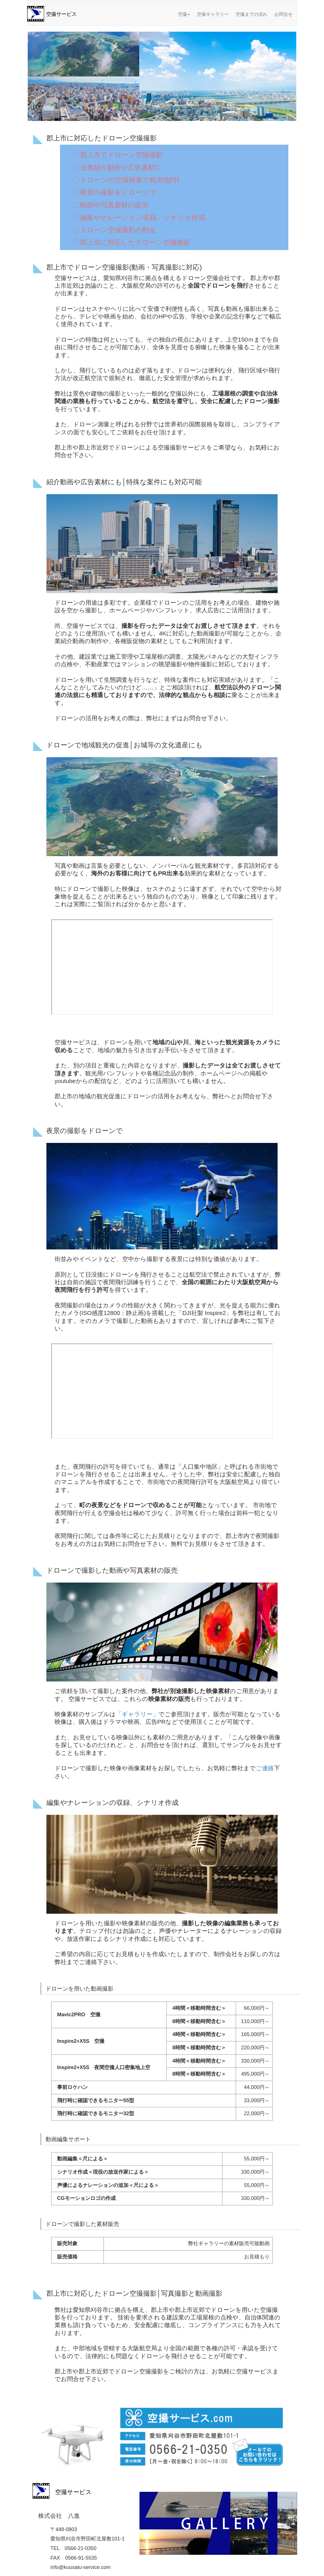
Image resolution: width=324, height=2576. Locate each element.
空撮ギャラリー (213, 14)
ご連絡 (265, 1768)
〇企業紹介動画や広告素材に (117, 167)
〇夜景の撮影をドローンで (114, 192)
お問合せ (283, 14)
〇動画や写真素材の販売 (111, 205)
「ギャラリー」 (137, 1714)
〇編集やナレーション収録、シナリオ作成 (139, 217)
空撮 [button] (184, 14)
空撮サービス (61, 14)
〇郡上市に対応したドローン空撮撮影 (131, 242)
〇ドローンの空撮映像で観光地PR (126, 180)
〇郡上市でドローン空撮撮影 (118, 155)
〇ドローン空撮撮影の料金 (114, 230)
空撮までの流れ (251, 14)
